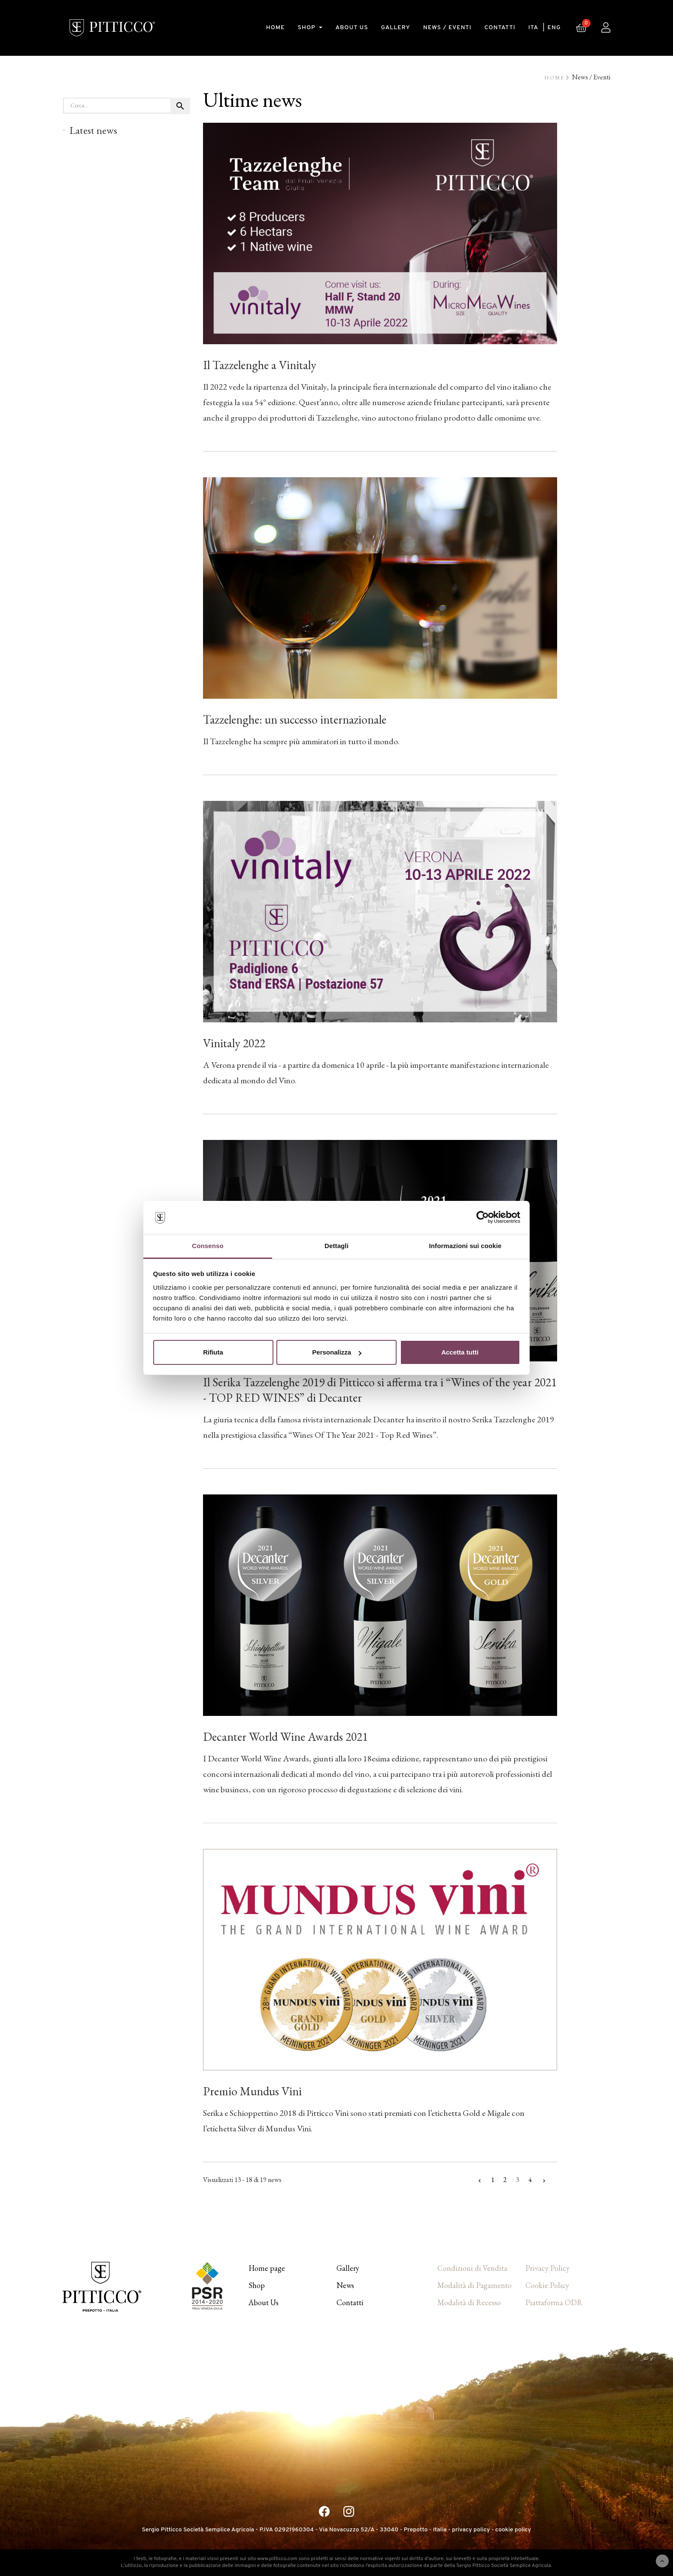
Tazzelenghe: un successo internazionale (294, 719)
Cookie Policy (547, 2285)
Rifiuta (213, 1352)
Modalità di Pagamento (474, 2285)
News (345, 2285)
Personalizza (336, 1352)
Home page (267, 2268)
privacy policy (471, 2530)
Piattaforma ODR (553, 2302)
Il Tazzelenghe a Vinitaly (259, 365)
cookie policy (513, 2530)
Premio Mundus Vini (252, 2091)
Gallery (347, 2268)
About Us (264, 2302)
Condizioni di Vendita (472, 2268)
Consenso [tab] (207, 1245)
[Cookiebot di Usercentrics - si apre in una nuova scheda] (482, 1217)
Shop (257, 2285)
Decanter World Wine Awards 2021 (285, 1736)
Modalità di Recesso (469, 2302)
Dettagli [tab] (336, 1245)
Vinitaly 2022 (234, 1043)
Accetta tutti (460, 1352)
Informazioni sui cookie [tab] (465, 1245)
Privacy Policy (547, 2268)
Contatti (350, 2302)
